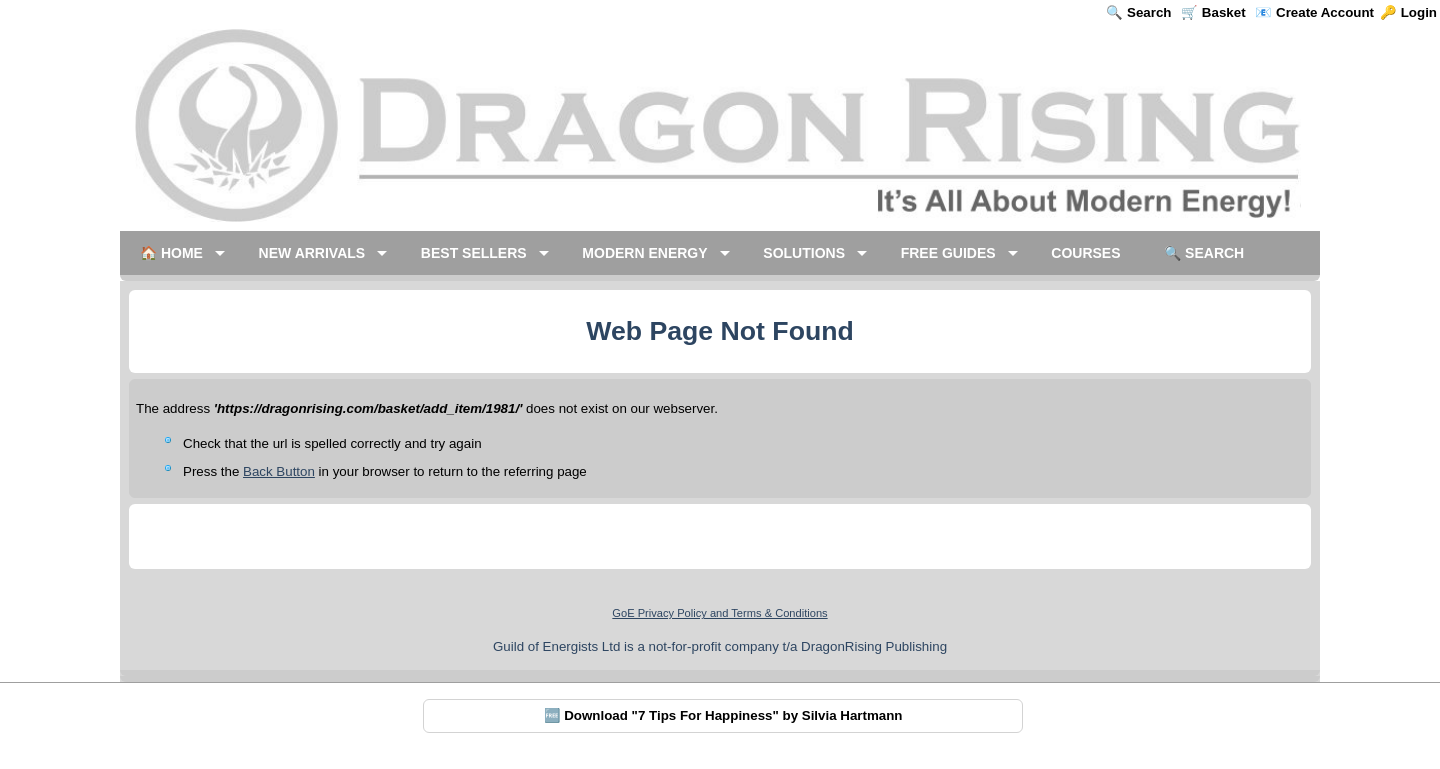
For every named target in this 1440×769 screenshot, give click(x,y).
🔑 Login (1408, 12)
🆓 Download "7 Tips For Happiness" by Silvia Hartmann (723, 715)
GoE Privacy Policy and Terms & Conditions (719, 613)
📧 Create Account (1314, 12)
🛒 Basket (1213, 12)
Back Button (279, 471)
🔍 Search (1138, 12)
